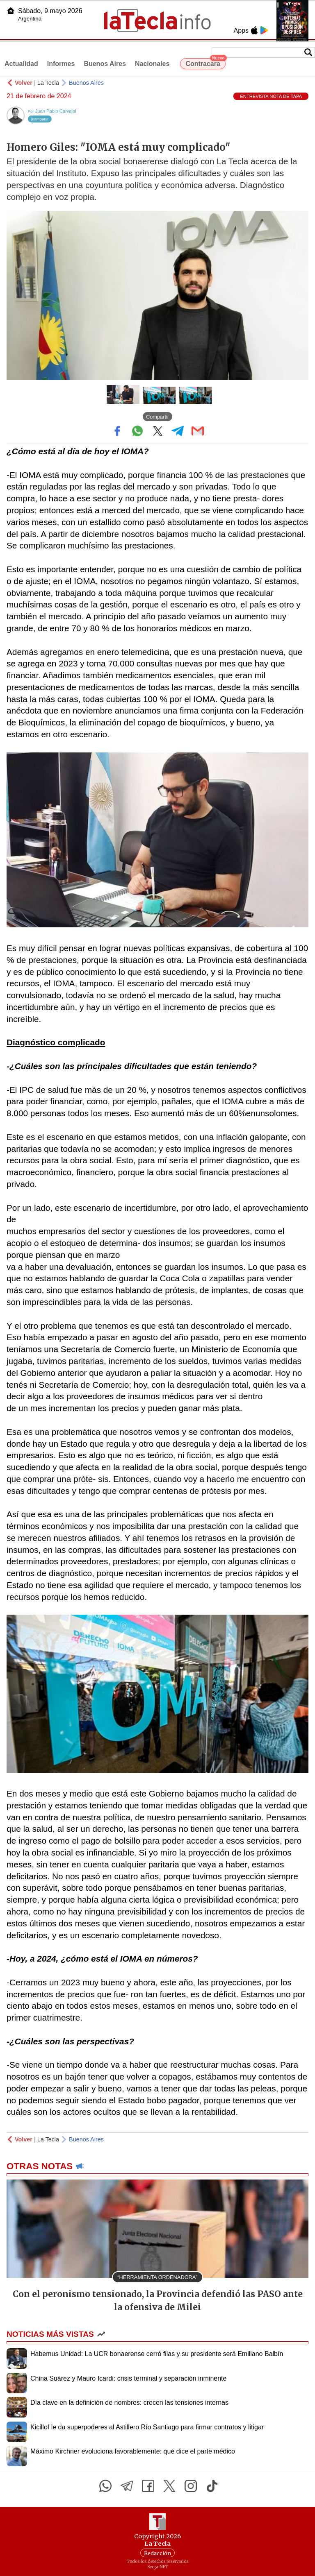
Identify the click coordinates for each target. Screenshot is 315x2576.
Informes (61, 63)
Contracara (205, 62)
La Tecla (48, 82)
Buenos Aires (105, 63)
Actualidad (21, 63)
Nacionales (152, 63)
